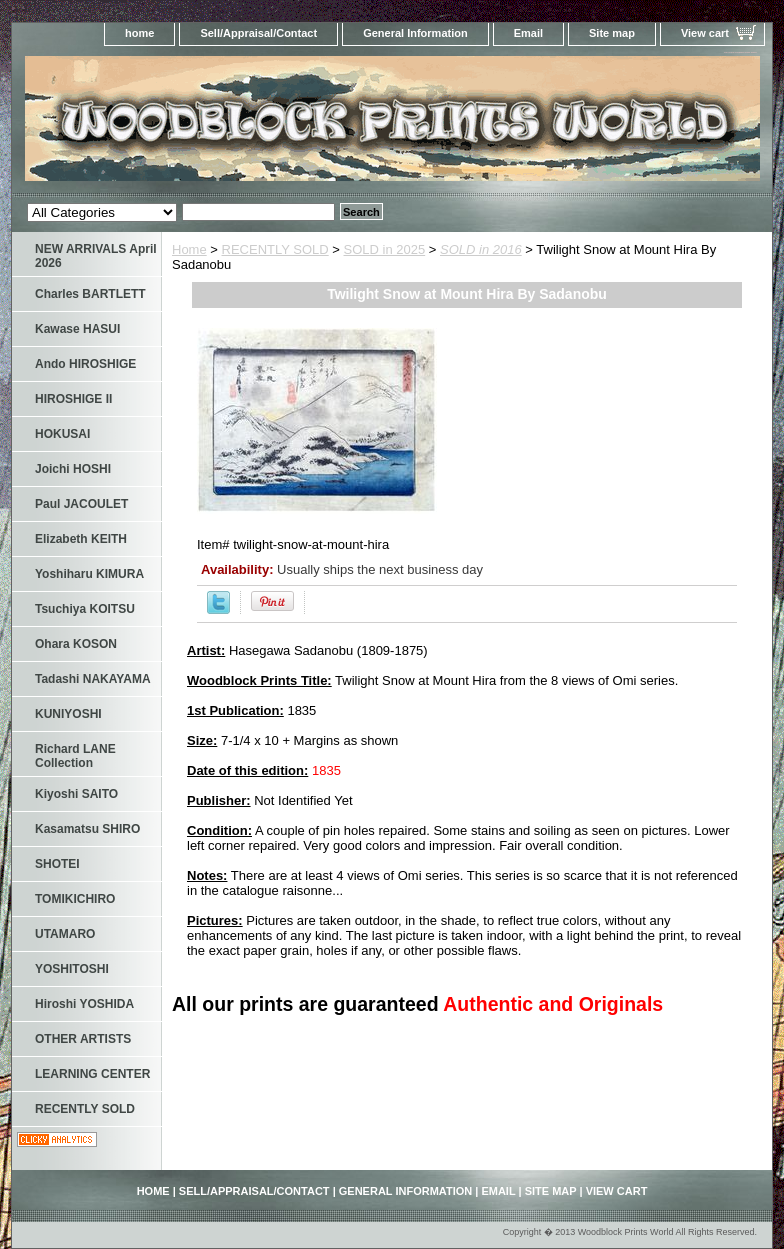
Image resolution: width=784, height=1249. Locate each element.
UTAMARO (65, 934)
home (139, 33)
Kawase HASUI (77, 329)
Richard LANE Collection (75, 756)
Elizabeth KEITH (81, 539)
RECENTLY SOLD (275, 249)
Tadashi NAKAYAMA (93, 679)
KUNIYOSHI (68, 714)
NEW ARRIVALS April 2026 (96, 256)
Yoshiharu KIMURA (89, 574)
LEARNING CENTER (92, 1074)
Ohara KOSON (76, 644)
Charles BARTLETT (90, 294)
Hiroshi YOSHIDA (84, 1004)
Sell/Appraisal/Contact (258, 33)
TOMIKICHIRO (75, 899)
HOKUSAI (62, 434)
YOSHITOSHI (72, 969)
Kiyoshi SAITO (76, 794)
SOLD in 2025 (385, 249)
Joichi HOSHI (73, 469)
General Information (415, 33)
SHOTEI (57, 864)
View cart (705, 33)
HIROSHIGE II (73, 399)
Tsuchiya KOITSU (85, 609)
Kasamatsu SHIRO (87, 829)
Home (189, 249)
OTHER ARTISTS (83, 1039)
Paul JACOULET (81, 504)
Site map (612, 33)
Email (528, 33)
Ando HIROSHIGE (85, 364)
